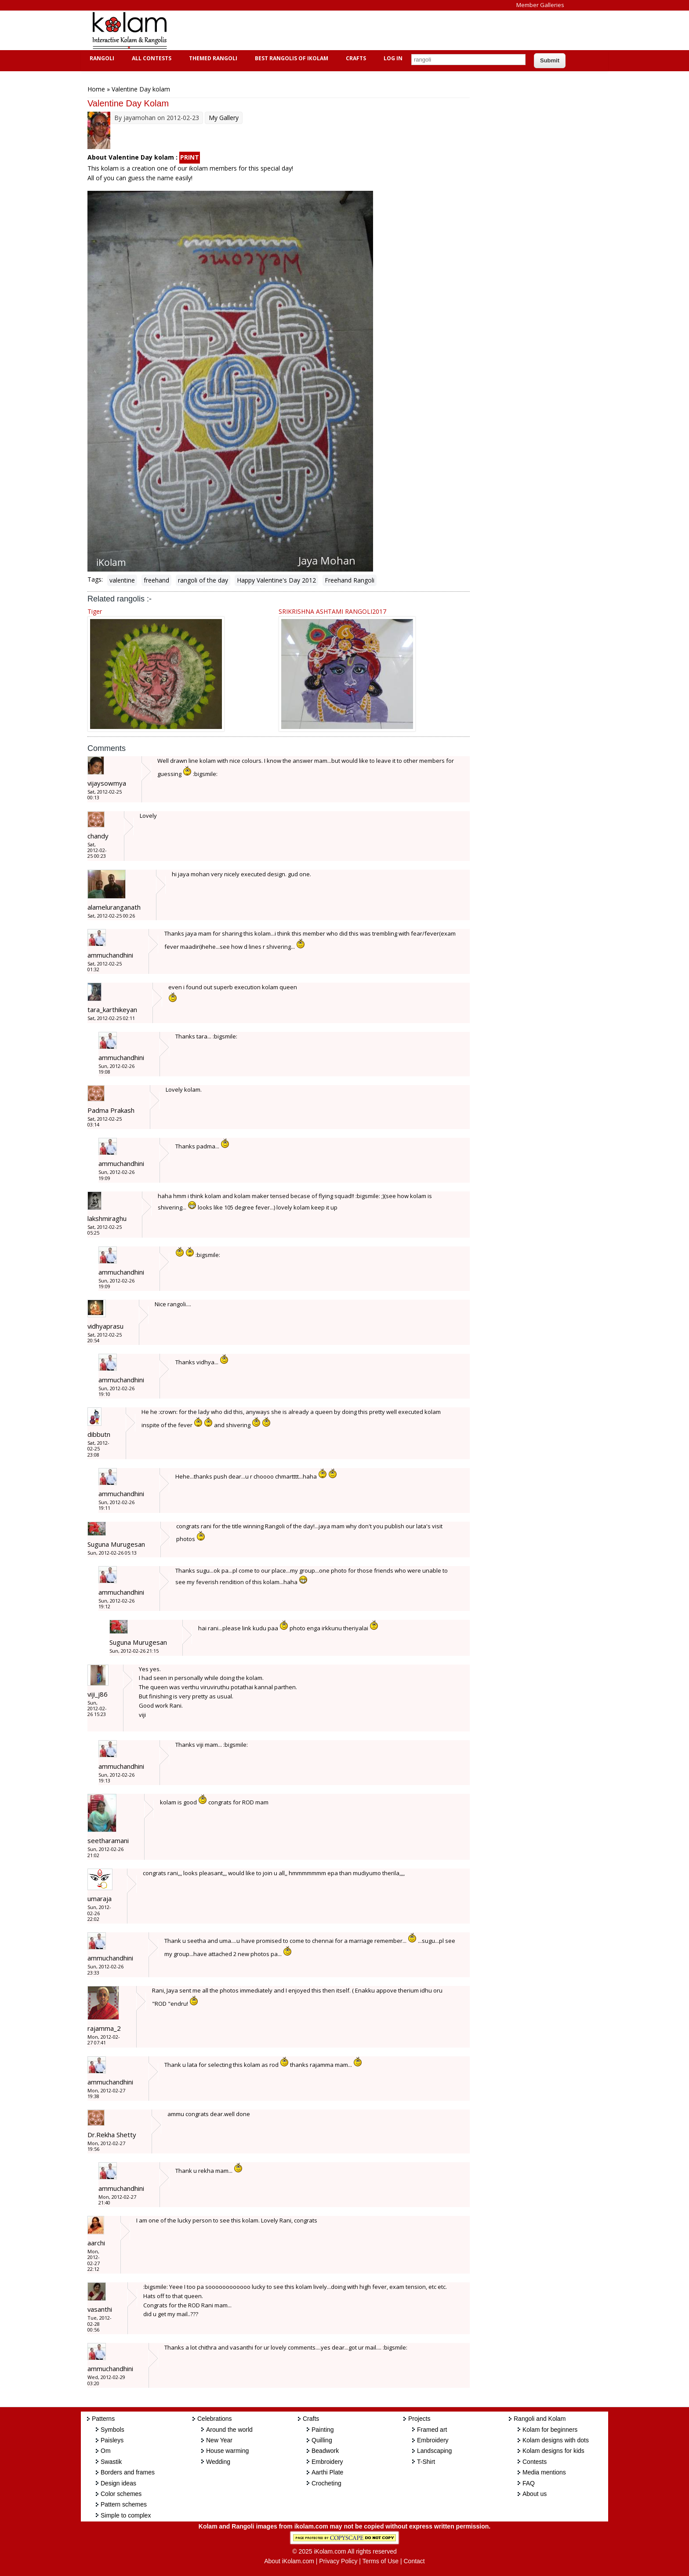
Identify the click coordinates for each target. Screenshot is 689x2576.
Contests (534, 2461)
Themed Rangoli (212, 58)
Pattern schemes (124, 2504)
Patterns (103, 2418)
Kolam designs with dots (555, 2440)
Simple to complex (126, 2515)
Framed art (432, 2429)
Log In (393, 58)
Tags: (95, 579)
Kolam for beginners (549, 2429)
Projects (419, 2418)
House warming (227, 2450)
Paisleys (112, 2440)
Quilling (322, 2440)
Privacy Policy (338, 2561)
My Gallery (224, 117)
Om (106, 2450)
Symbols (112, 2429)
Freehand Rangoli (349, 580)
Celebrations (214, 2418)
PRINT (189, 157)
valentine (122, 580)
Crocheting (326, 2483)
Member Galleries (540, 5)
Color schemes (121, 2493)
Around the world (229, 2429)
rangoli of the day (203, 580)
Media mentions (544, 2472)
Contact (413, 2561)
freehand (156, 580)
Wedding (218, 2461)
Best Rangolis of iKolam (290, 58)
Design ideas (118, 2483)
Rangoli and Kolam (540, 2418)
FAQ (528, 2483)
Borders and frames (128, 2472)
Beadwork (325, 2450)
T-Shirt (426, 2461)
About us (534, 2493)
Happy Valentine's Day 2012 (276, 580)
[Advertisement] (337, 30)
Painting (323, 2429)
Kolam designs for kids (553, 2450)
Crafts (355, 58)
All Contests (150, 58)
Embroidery (327, 2461)
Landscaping (434, 2450)
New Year (219, 2440)
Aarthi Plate (327, 2472)
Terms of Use (381, 2561)
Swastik (111, 2461)
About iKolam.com (289, 2561)
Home (96, 89)
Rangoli (101, 58)
